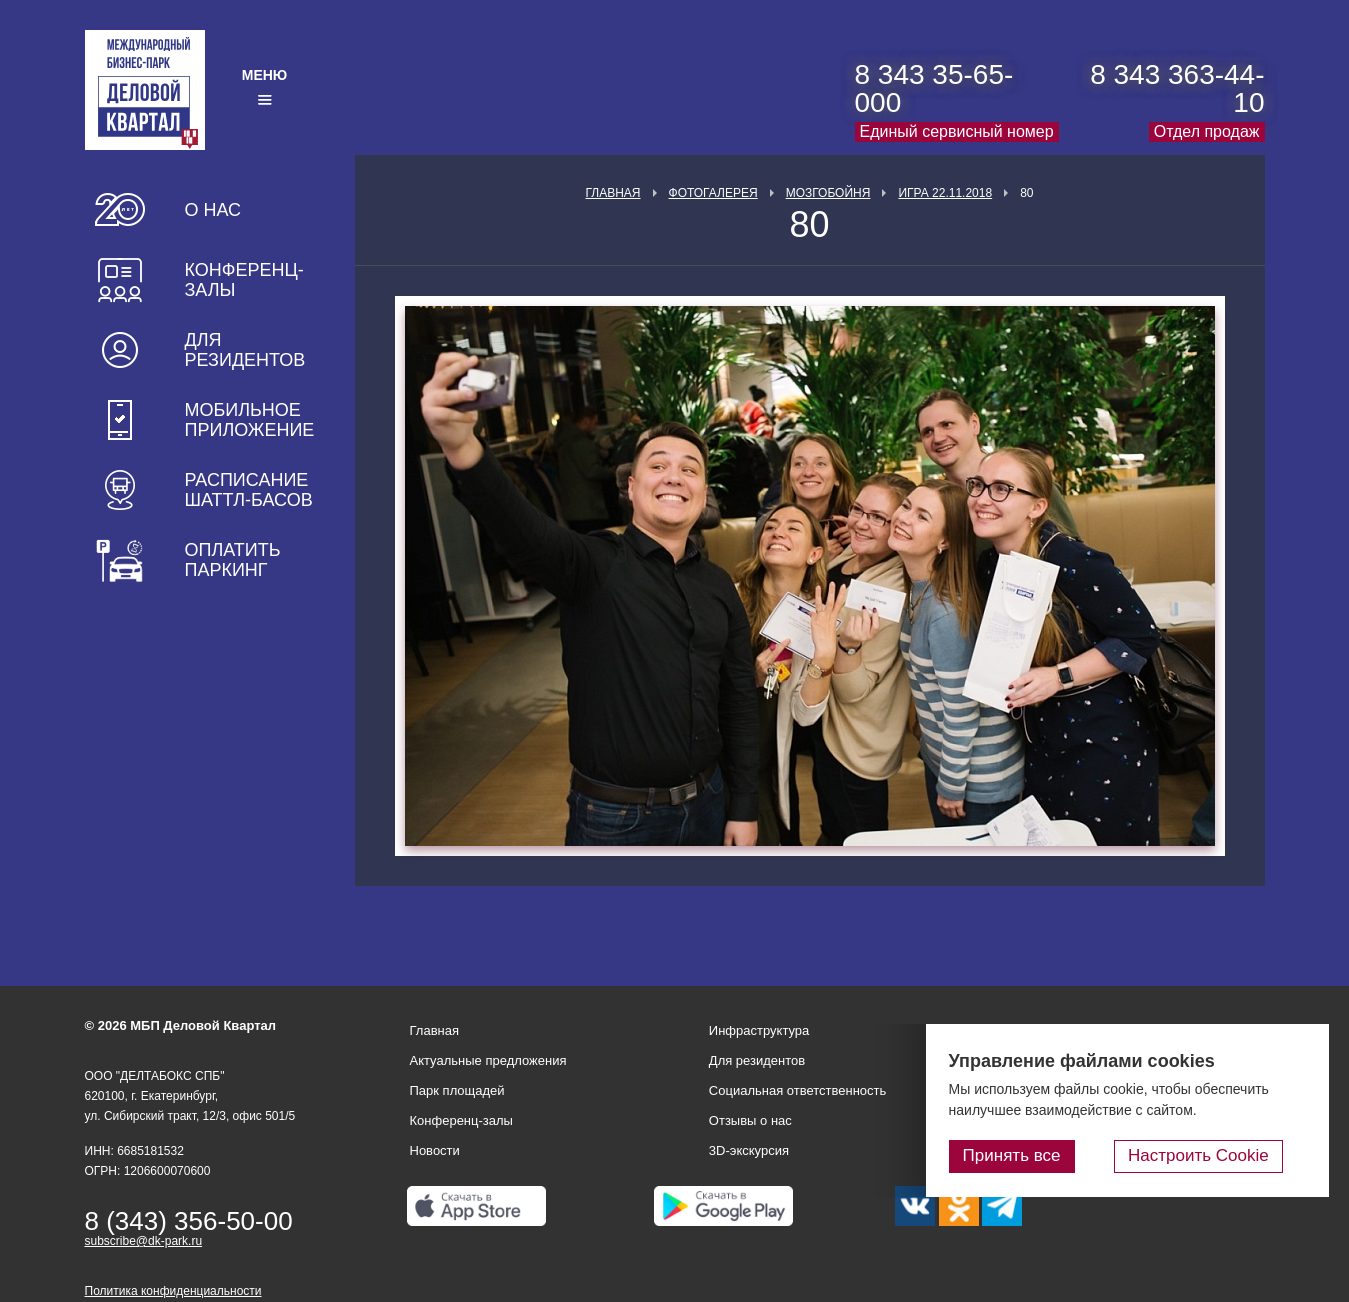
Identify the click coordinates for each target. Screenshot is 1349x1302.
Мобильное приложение (250, 420)
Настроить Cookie (1224, 1159)
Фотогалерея (713, 193)
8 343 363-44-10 (1177, 88)
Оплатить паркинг (233, 560)
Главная (612, 193)
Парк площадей (457, 1090)
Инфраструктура (759, 1030)
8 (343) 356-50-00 (189, 1221)
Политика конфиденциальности (173, 1291)
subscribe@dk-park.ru (144, 1241)
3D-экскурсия (749, 1150)
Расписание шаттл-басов (249, 490)
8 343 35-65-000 (934, 88)
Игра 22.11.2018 (945, 193)
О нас (213, 210)
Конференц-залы (244, 280)
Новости (435, 1150)
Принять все (1062, 1159)
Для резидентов (245, 350)
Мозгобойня (828, 193)
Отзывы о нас (750, 1120)
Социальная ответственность (798, 1090)
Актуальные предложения (488, 1060)
